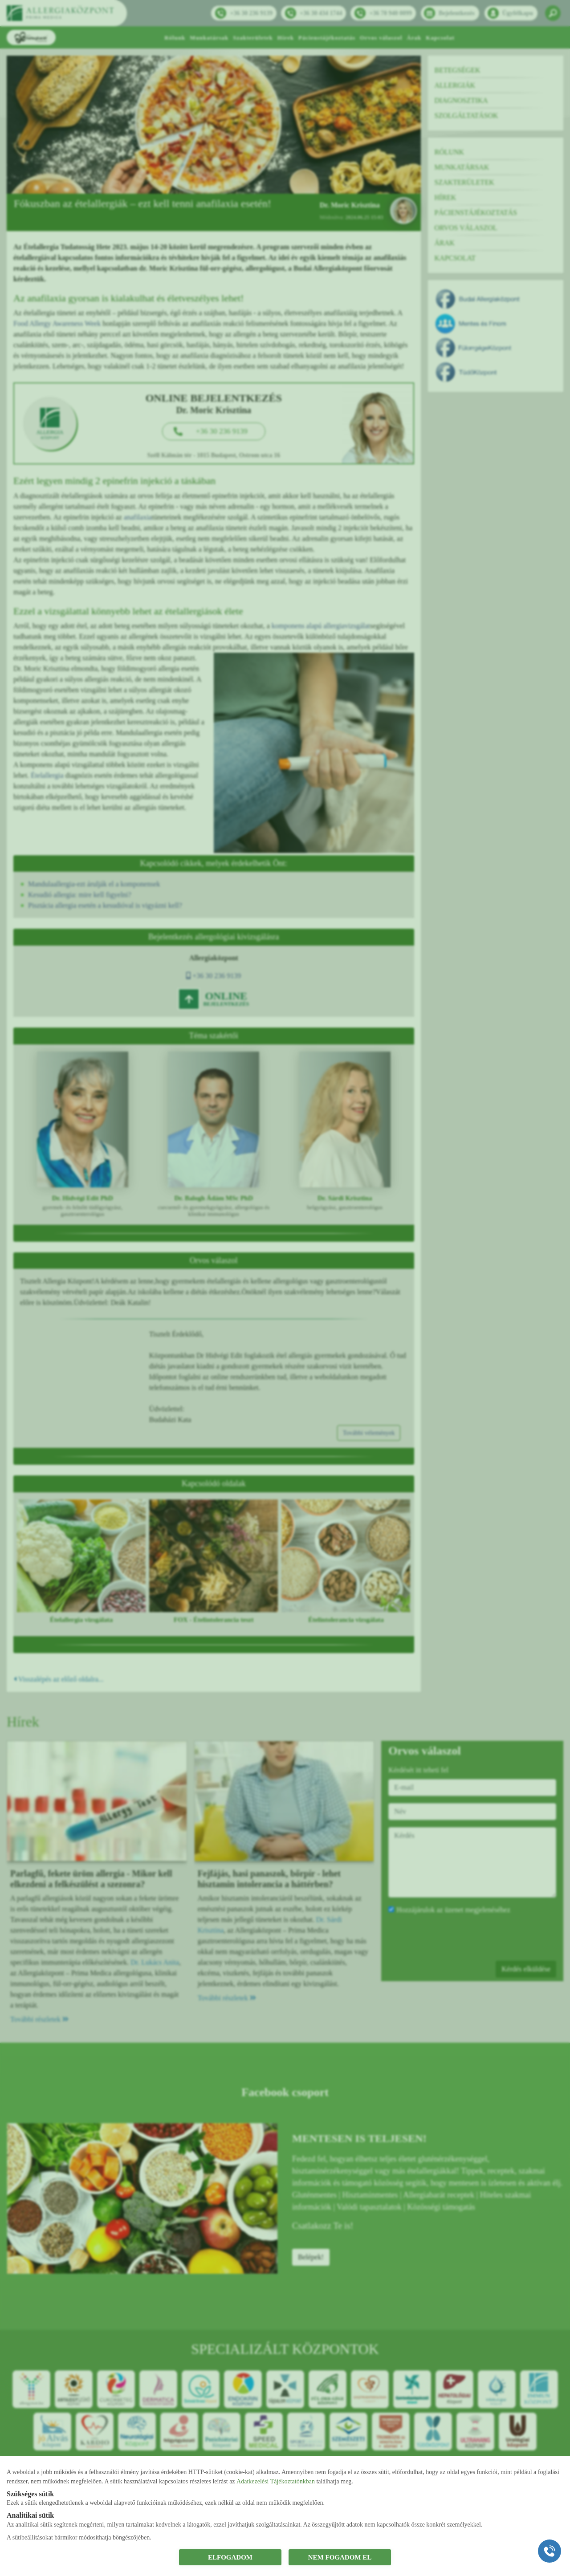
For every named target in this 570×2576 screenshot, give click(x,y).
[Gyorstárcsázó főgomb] (549, 2551)
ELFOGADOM (230, 2557)
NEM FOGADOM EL (340, 2557)
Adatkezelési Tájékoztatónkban (275, 2481)
